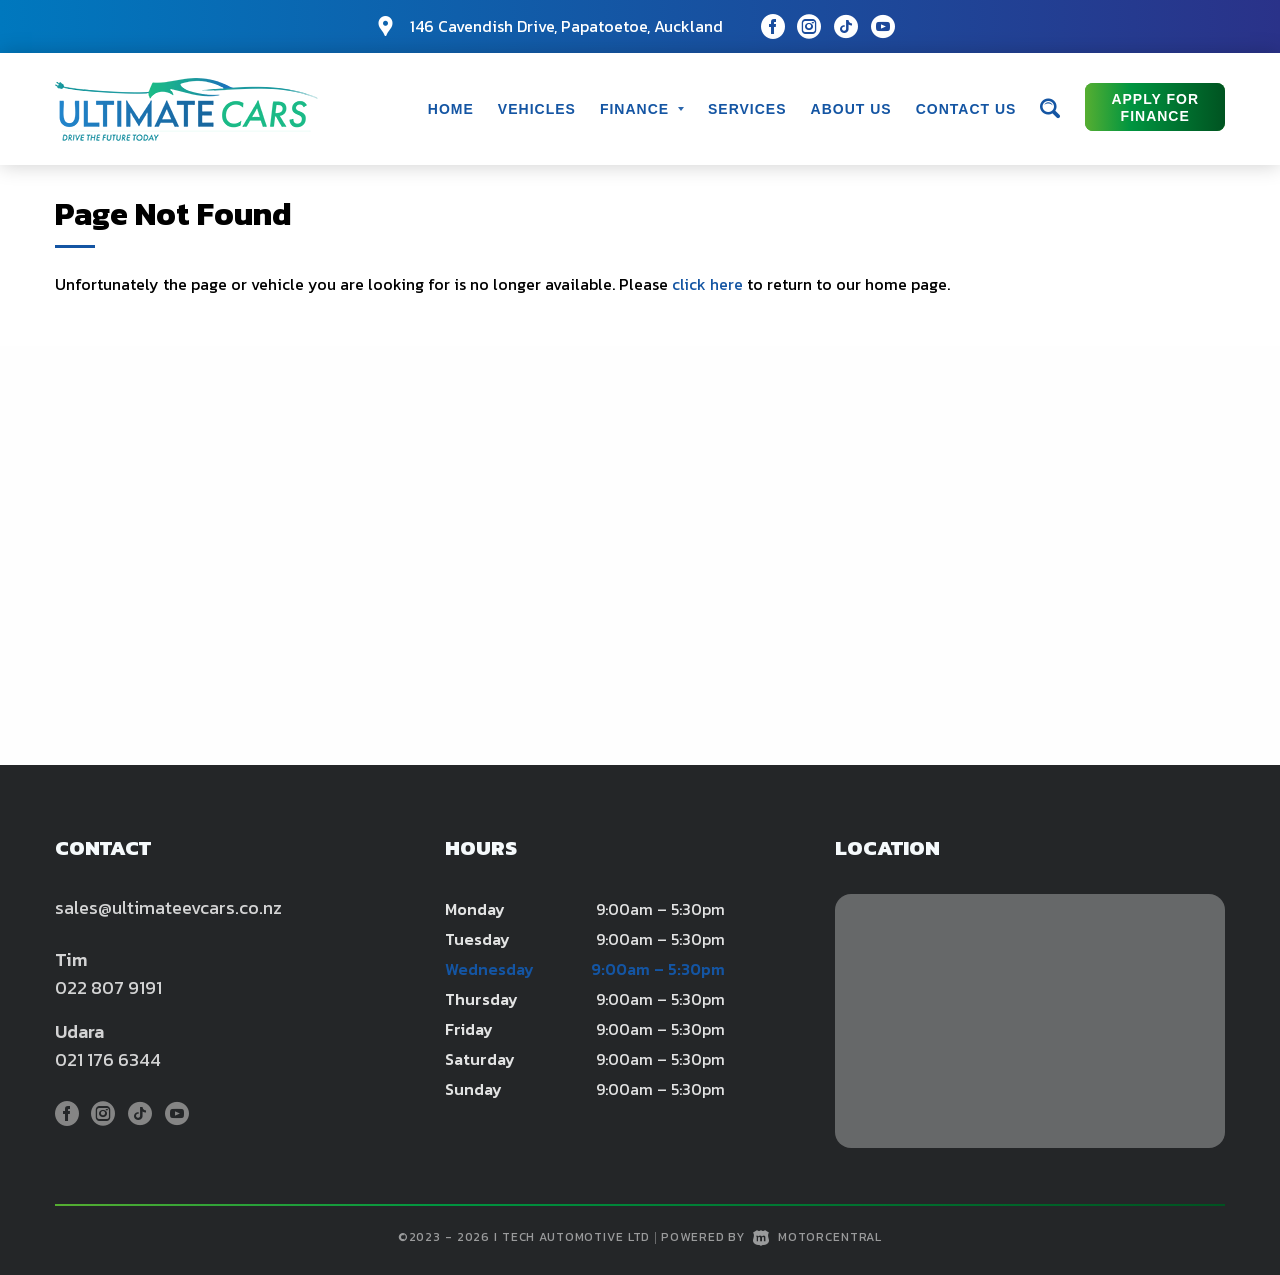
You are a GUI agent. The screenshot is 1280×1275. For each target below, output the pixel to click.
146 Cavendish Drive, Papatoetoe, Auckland (566, 26)
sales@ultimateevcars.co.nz (168, 907)
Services (747, 109)
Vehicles (537, 109)
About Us (851, 109)
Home (451, 109)
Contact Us (966, 109)
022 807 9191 (108, 987)
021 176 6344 (108, 1059)
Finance (642, 109)
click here (707, 284)
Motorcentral (817, 1237)
